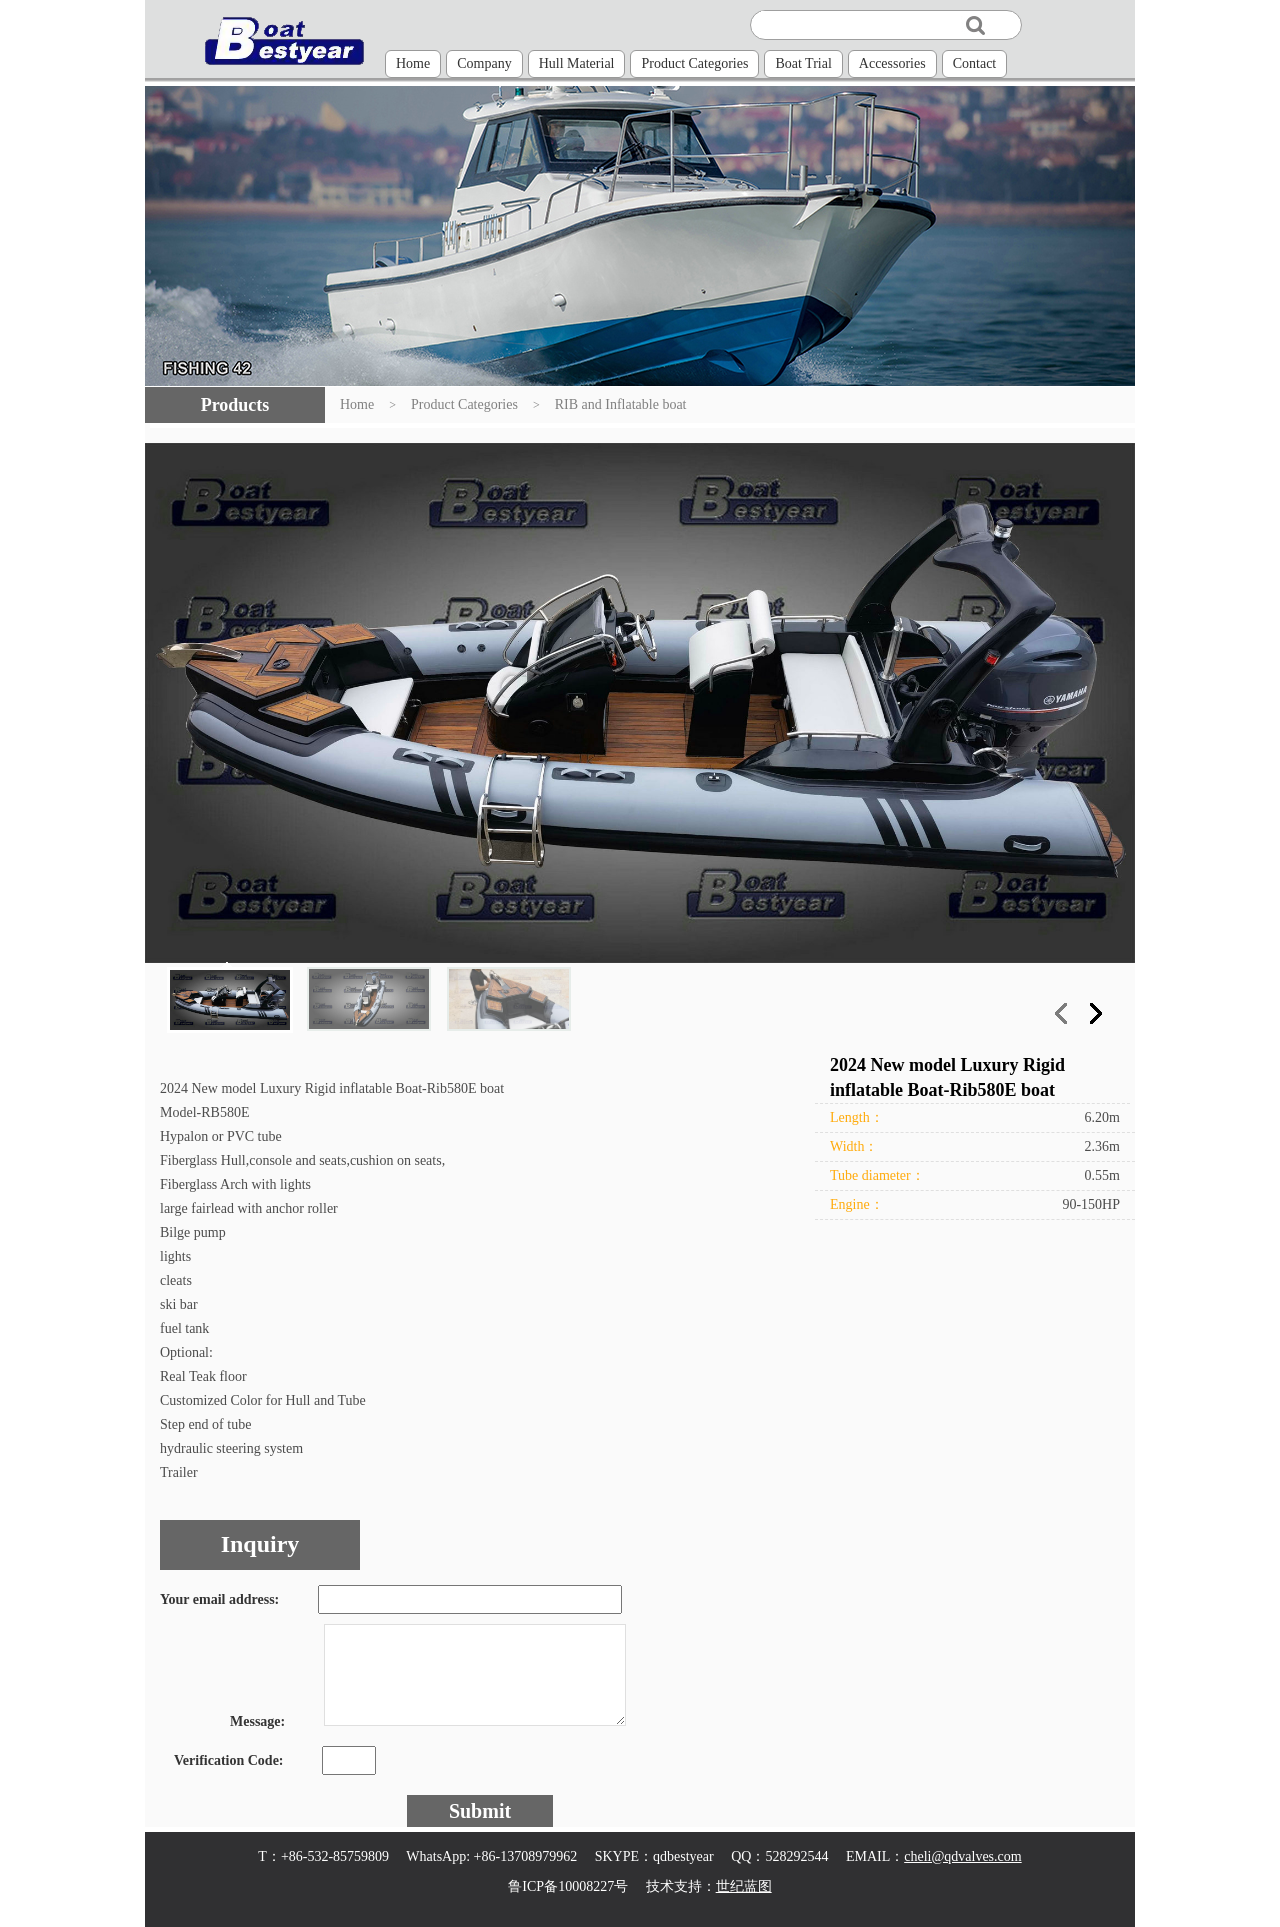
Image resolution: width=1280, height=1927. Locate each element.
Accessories (892, 63)
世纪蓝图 (744, 1886)
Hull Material (577, 63)
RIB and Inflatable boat (621, 404)
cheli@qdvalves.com (962, 1856)
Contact (975, 63)
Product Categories (694, 63)
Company (484, 63)
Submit (480, 1811)
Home (413, 63)
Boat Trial (803, 63)
